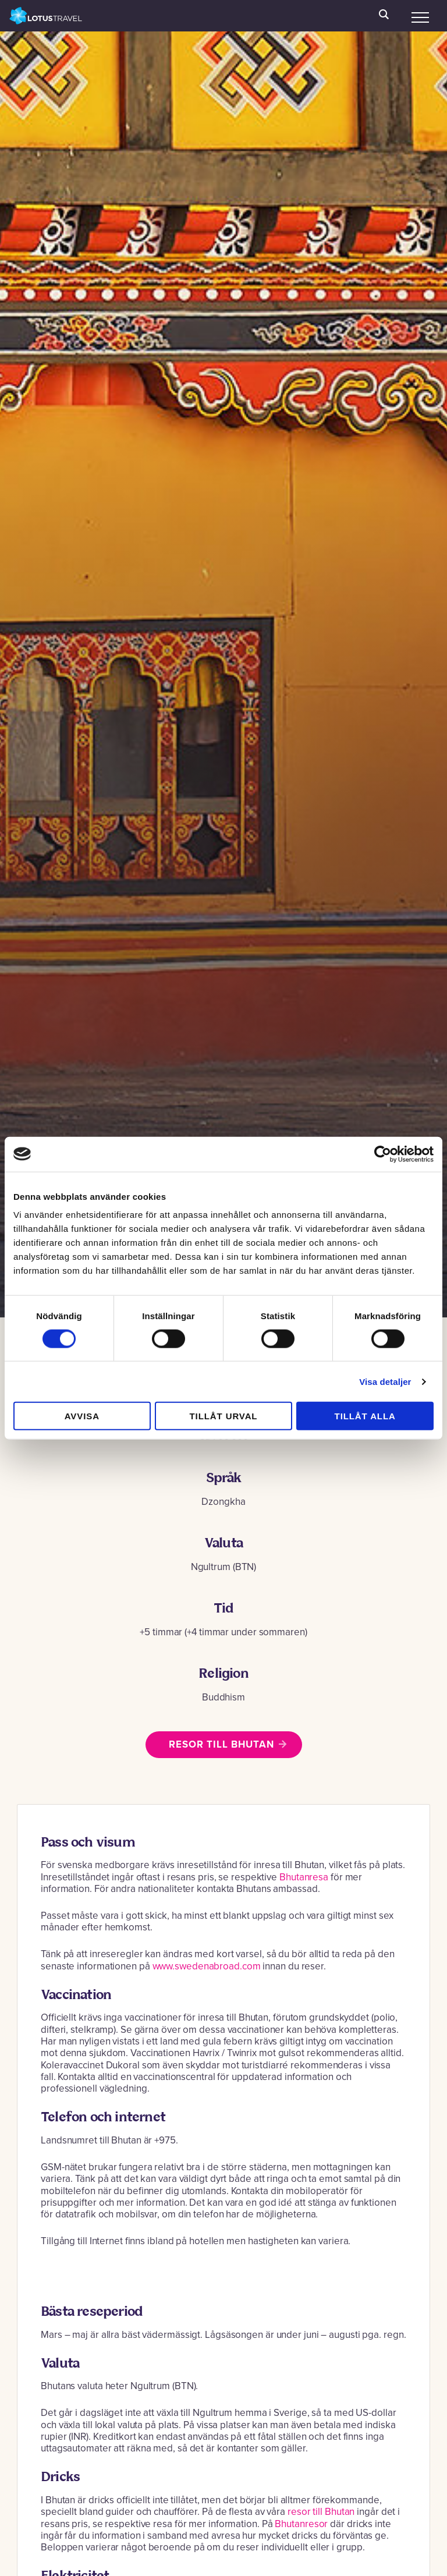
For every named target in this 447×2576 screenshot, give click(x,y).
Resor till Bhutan (221, 1744)
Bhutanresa (303, 1877)
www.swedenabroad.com (206, 1966)
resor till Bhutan (321, 2512)
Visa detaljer (385, 1381)
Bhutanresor (302, 2524)
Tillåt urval (224, 1416)
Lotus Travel (46, 15)
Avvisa (82, 1416)
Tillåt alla (365, 1416)
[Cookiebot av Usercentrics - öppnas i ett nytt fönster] (383, 1154)
